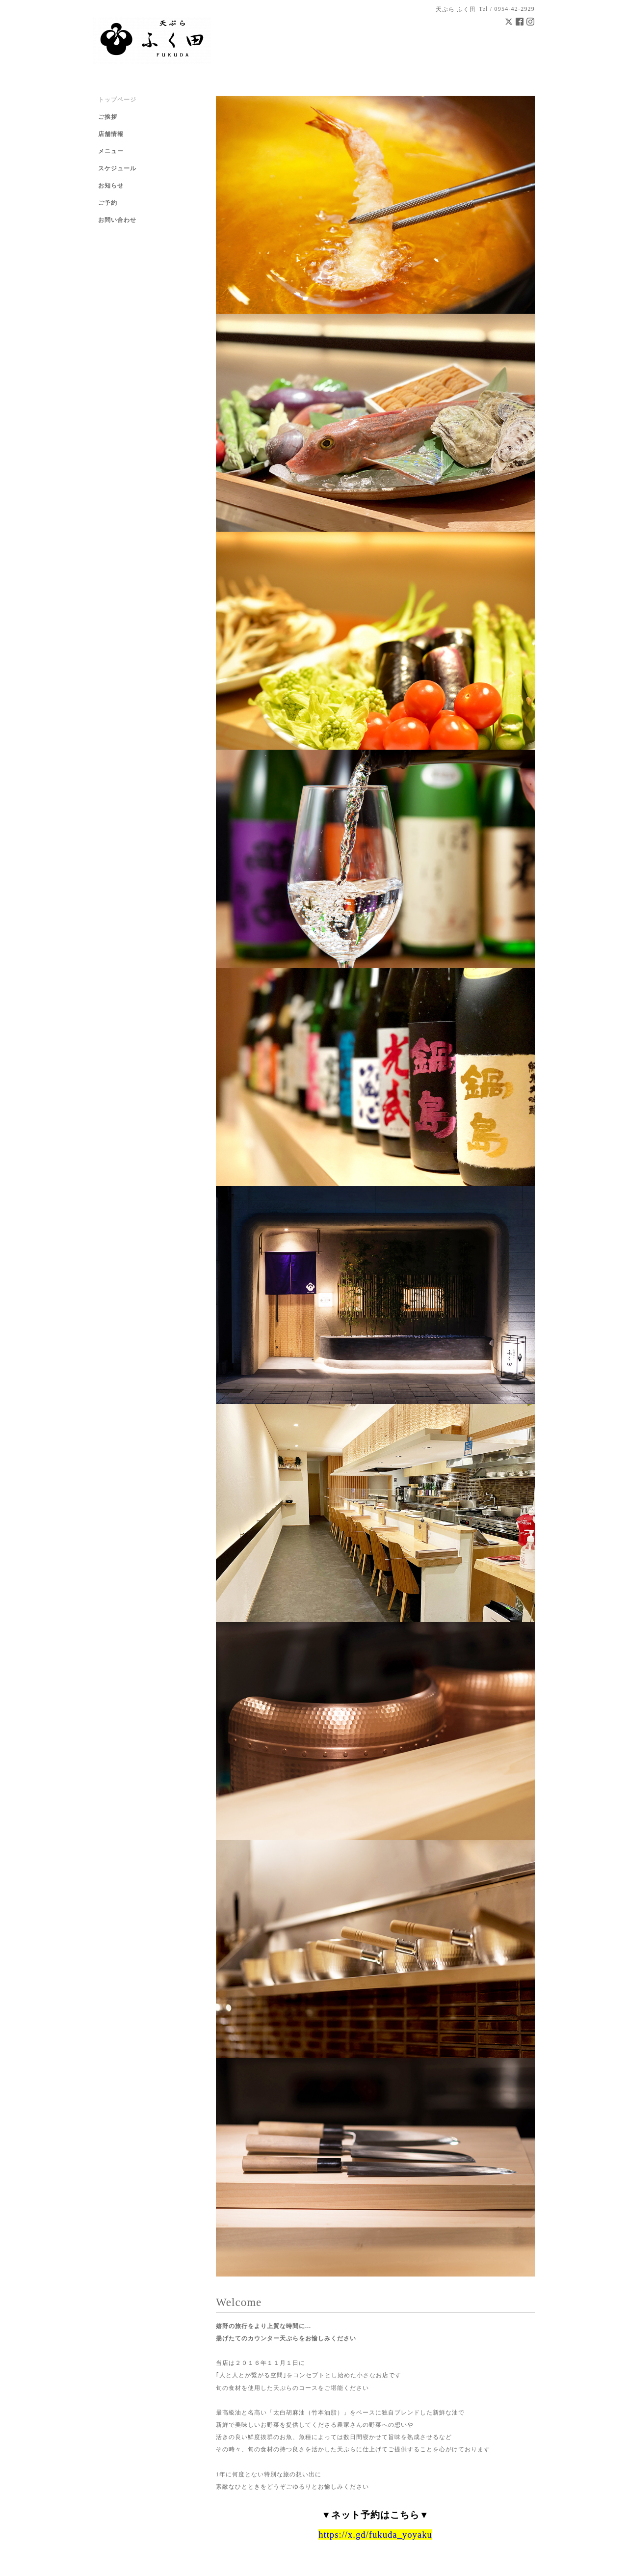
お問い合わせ (117, 220)
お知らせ (111, 185)
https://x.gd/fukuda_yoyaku (375, 2534)
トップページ (117, 99)
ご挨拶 (107, 116)
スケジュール (117, 168)
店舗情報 (111, 134)
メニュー (111, 151)
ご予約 (107, 202)
